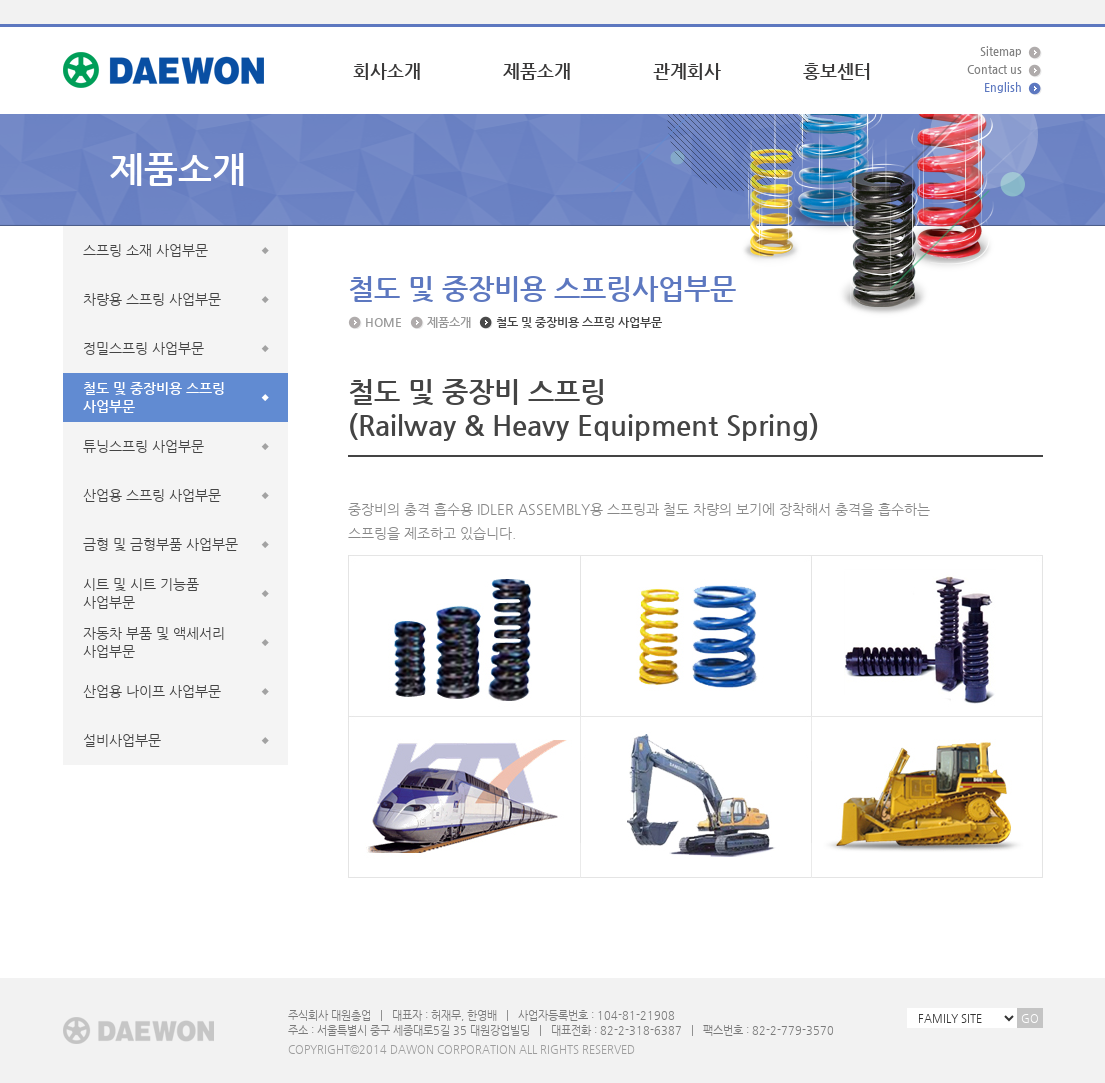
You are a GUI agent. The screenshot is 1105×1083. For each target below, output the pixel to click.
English (1003, 87)
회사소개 (387, 70)
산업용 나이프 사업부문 (152, 691)
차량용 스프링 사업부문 (152, 299)
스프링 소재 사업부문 (145, 250)
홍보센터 (837, 70)
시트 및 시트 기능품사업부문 (141, 593)
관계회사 (687, 70)
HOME (383, 322)
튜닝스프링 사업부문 (143, 446)
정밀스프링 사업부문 (143, 348)
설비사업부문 (122, 740)
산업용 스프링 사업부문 (152, 495)
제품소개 (537, 70)
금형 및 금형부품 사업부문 (160, 544)
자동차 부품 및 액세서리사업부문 (154, 642)
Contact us (994, 69)
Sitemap (1001, 51)
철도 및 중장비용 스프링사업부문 (154, 397)
